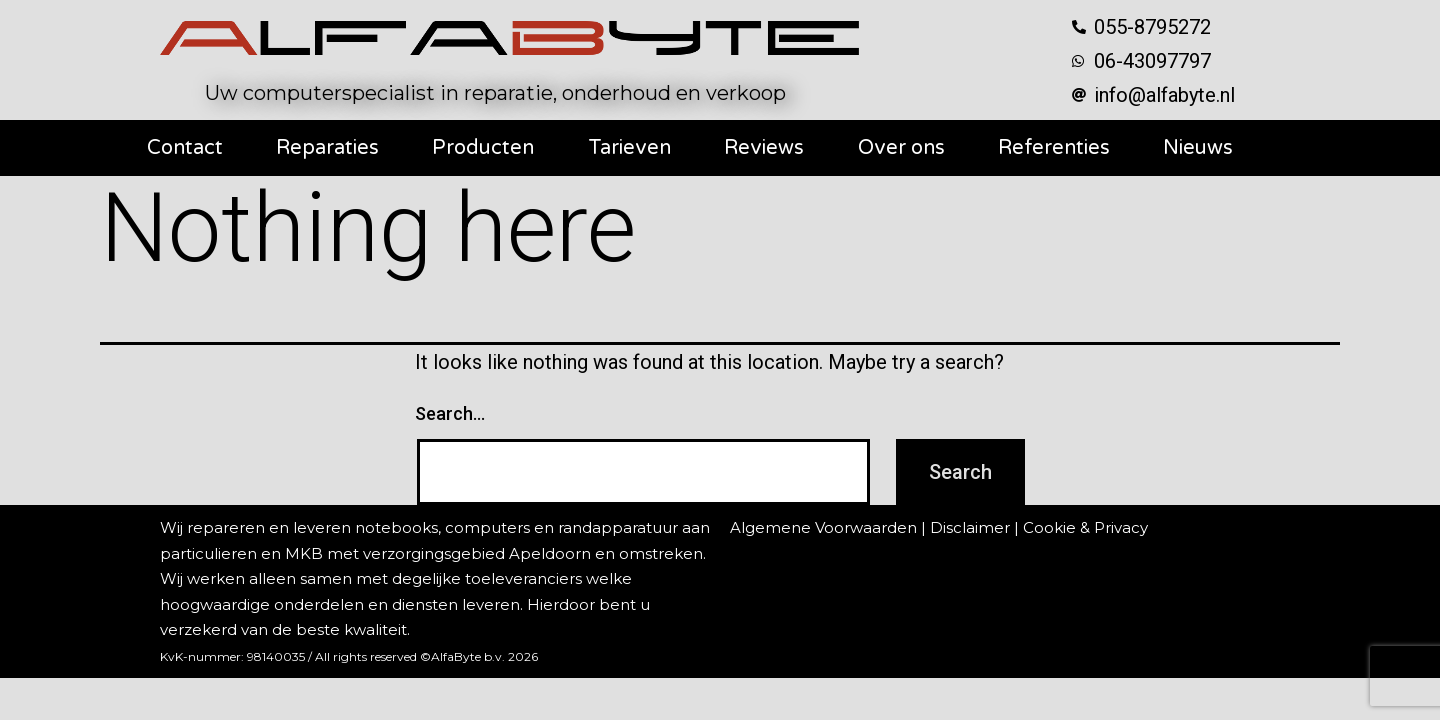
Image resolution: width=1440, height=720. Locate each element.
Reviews (764, 148)
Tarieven (629, 148)
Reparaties (327, 148)
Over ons (901, 148)
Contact (185, 148)
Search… (450, 413)
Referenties (1054, 148)
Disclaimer (970, 527)
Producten (483, 148)
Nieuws (1198, 148)
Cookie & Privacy (1085, 527)
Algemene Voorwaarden (823, 527)
